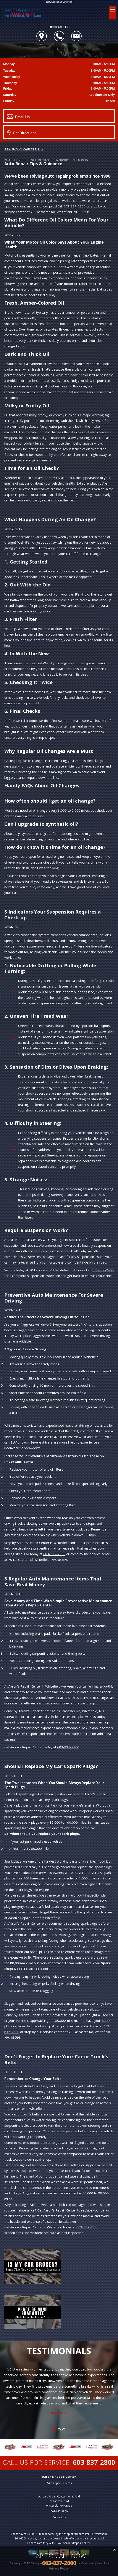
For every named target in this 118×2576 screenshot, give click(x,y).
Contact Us (59, 2517)
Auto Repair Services (59, 2483)
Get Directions (22, 132)
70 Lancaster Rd (42, 159)
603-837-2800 (15, 159)
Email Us (18, 116)
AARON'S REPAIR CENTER (24, 149)
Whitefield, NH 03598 (71, 159)
